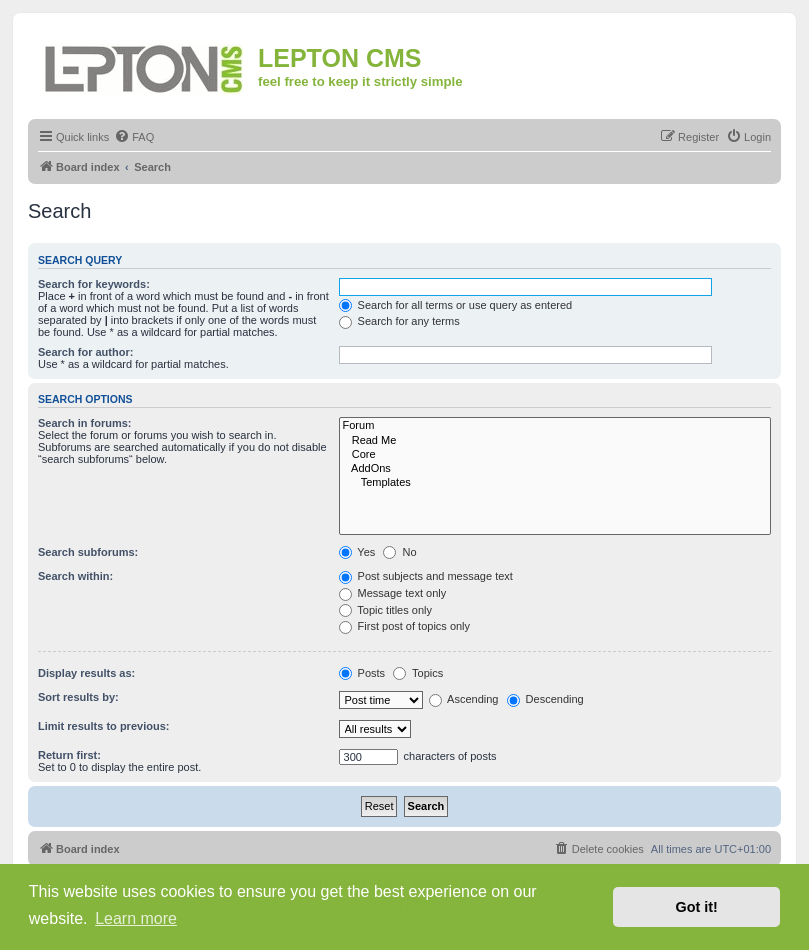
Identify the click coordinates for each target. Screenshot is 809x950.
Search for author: (85, 352)
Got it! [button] (697, 907)
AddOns (555, 469)
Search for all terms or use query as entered (456, 305)
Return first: (69, 755)
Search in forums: (85, 423)
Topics (418, 673)
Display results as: (86, 673)
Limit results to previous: (103, 726)
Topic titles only (385, 610)
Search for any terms (399, 321)
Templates (555, 483)
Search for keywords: (94, 284)
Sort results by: (78, 697)
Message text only (393, 593)
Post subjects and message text (426, 576)
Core (555, 455)
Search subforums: (88, 552)
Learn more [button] (136, 918)
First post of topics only (405, 626)
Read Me (555, 441)
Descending (545, 699)
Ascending (464, 699)
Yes (357, 552)
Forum (555, 426)
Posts (362, 673)
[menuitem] (134, 137)
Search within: (75, 576)
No (399, 552)
